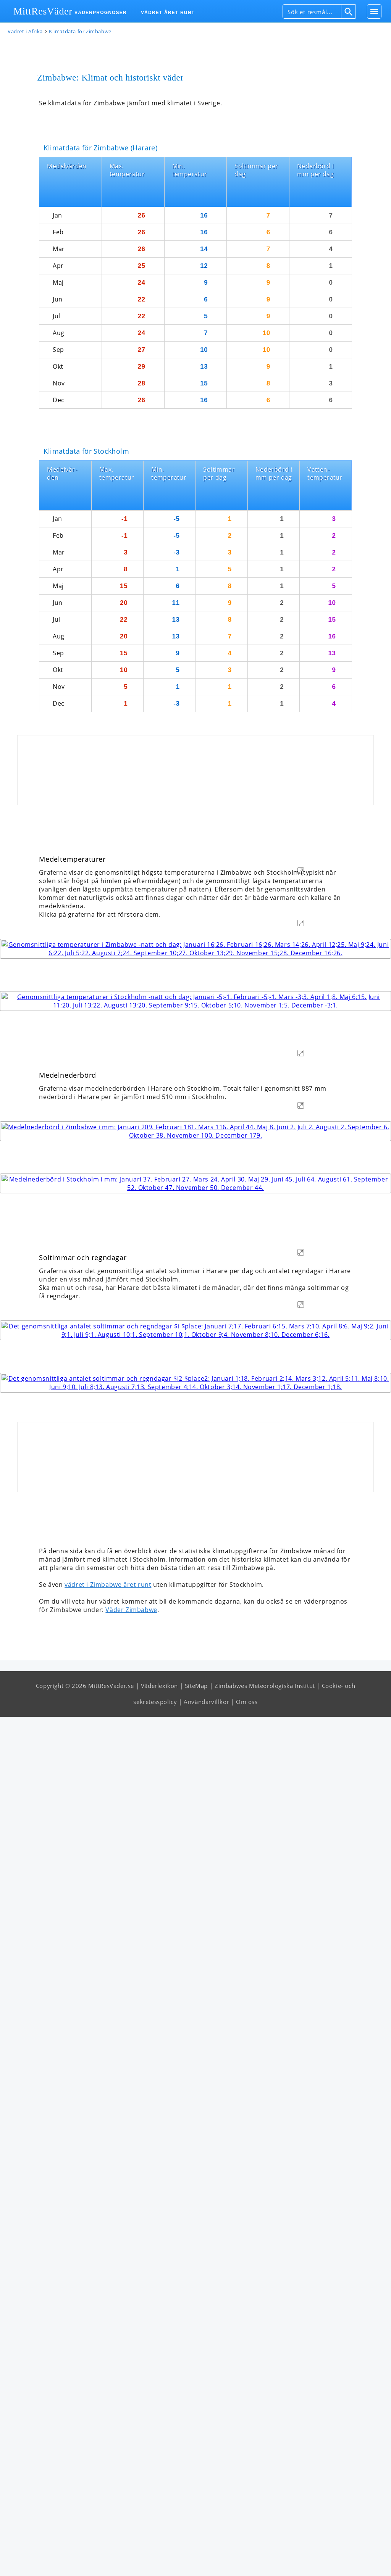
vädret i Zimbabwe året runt (108, 2443)
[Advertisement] (195, 722)
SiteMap (196, 2545)
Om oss (247, 2561)
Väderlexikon (159, 2545)
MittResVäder (43, 11)
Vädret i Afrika (25, 31)
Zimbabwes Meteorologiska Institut (265, 2545)
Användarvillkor (206, 2561)
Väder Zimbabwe (131, 2469)
